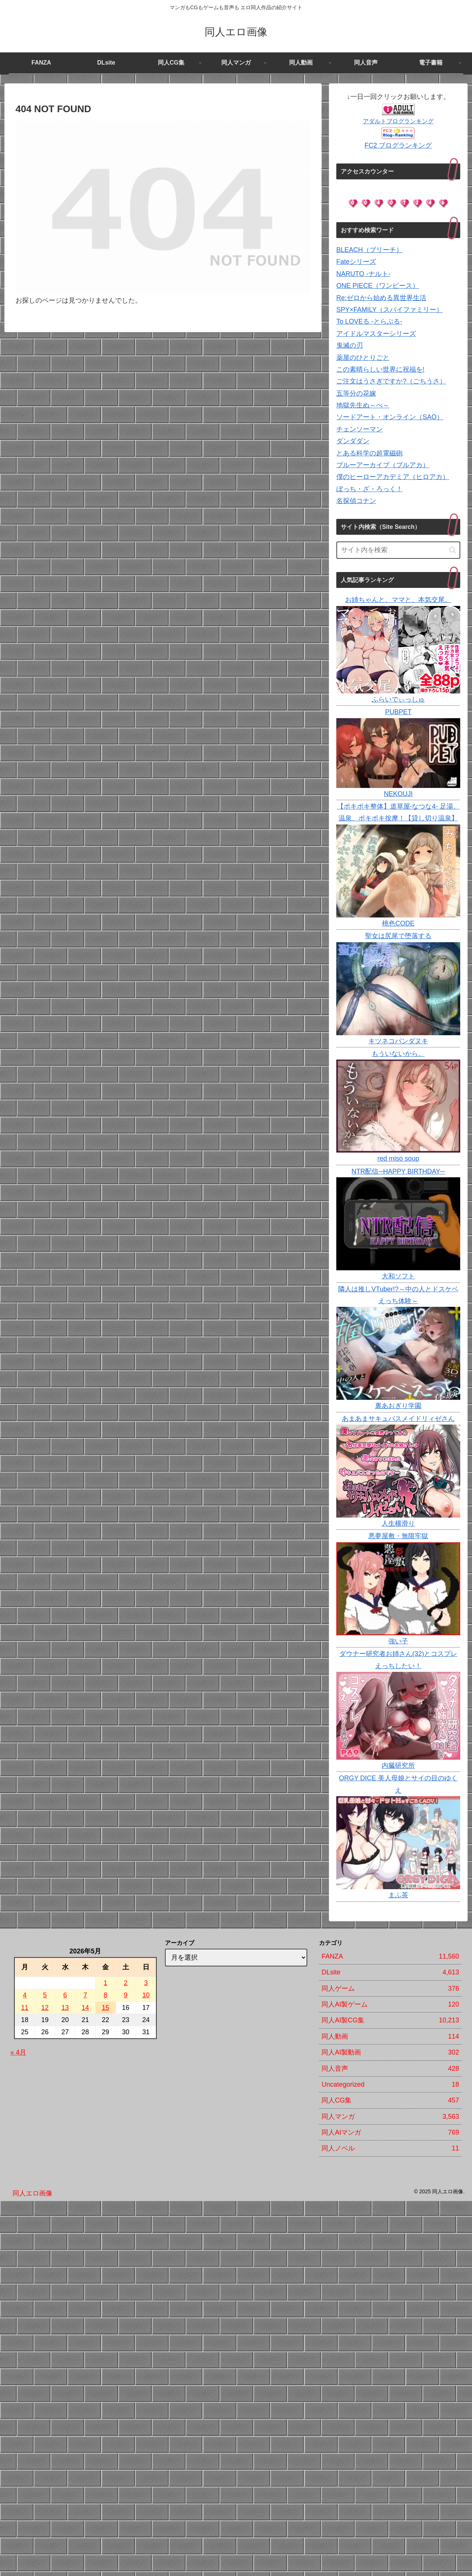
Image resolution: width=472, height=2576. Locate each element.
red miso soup (398, 1158)
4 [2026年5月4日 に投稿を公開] (25, 1995)
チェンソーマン (359, 429)
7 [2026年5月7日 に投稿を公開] (85, 1995)
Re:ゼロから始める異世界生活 (381, 298)
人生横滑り (398, 1523)
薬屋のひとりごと (362, 357)
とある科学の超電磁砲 (369, 453)
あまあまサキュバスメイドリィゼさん (398, 1418)
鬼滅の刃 (349, 345)
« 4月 (18, 2052)
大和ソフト (398, 1276)
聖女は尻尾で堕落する (398, 936)
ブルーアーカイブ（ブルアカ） (382, 465)
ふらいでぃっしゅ (398, 699)
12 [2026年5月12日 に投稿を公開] (45, 2007)
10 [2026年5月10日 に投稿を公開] (146, 1995)
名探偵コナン (356, 500)
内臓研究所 (398, 1765)
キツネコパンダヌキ (398, 1041)
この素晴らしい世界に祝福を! (380, 369)
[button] (452, 550)
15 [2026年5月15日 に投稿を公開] (105, 2007)
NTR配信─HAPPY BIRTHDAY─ (398, 1171)
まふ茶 (398, 1895)
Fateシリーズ (356, 261)
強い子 (398, 1641)
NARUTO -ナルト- (363, 274)
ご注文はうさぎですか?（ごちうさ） (391, 381)
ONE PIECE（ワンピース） (377, 285)
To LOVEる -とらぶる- (369, 321)
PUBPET (398, 712)
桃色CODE (398, 923)
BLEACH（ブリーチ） (369, 250)
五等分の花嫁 (356, 393)
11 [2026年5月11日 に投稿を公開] (24, 2007)
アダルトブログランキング (398, 121)
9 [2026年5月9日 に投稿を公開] (126, 1995)
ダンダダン (352, 441)
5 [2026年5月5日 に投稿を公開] (45, 1995)
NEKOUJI (398, 794)
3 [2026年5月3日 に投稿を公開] (146, 1983)
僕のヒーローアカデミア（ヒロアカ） (392, 477)
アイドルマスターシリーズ (376, 333)
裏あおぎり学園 (398, 1405)
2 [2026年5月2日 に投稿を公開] (126, 1983)
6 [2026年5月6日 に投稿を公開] (65, 1995)
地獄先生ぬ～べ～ (362, 405)
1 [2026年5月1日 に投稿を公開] (105, 1983)
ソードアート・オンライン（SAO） (389, 417)
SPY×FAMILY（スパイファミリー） (389, 309)
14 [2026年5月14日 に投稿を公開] (85, 2007)
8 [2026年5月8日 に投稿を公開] (105, 1995)
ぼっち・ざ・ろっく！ (369, 489)
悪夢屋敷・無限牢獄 (398, 1536)
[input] (398, 550)
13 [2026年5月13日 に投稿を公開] (65, 2007)
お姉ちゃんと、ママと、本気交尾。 (398, 599)
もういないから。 (398, 1053)
